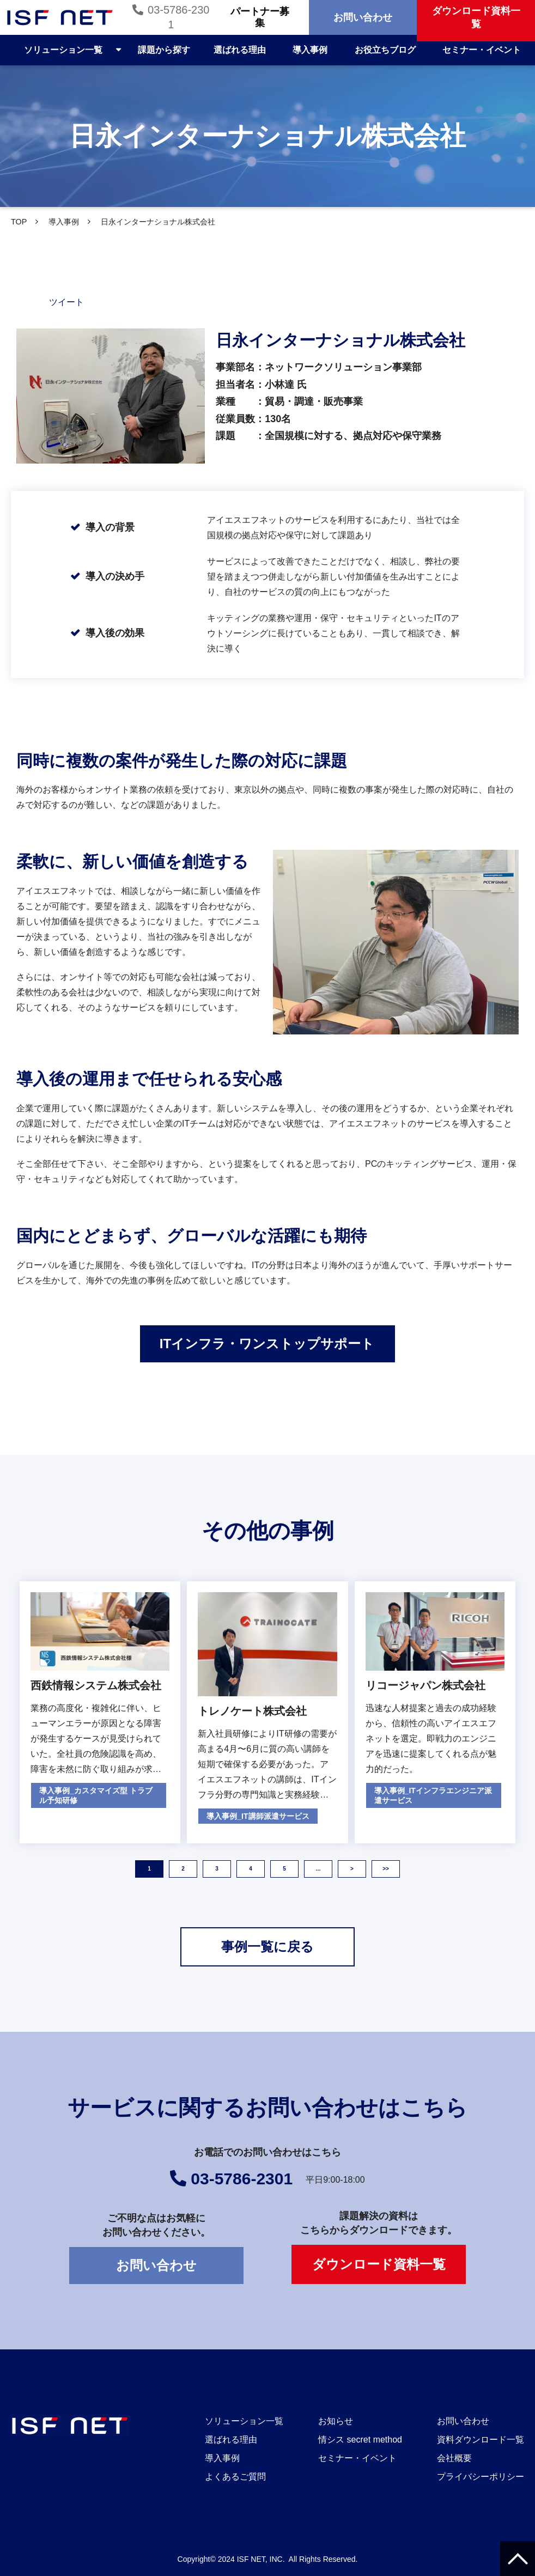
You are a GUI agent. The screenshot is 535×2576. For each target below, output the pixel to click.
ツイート (66, 302)
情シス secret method (360, 2439)
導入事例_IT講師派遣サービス (257, 1816)
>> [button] (385, 1869)
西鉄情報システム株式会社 (96, 1685)
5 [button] (284, 1869)
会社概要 (454, 2458)
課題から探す (164, 49)
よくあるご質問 (235, 2476)
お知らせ (335, 2421)
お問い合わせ (362, 17)
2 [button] (183, 1869)
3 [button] (216, 1869)
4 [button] (250, 1869)
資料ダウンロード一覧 (480, 2439)
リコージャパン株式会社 (425, 1685)
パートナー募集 (259, 17)
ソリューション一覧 (63, 49)
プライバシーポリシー (480, 2476)
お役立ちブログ (385, 49)
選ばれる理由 (240, 49)
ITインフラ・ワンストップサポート (267, 1343)
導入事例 (310, 49)
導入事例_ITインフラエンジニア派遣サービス (433, 1795)
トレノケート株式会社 (252, 1711)
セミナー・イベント (481, 49)
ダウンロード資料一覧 (379, 2264)
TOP (19, 221)
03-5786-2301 (178, 17)
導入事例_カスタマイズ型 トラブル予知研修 (96, 1795)
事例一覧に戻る (267, 1946)
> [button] (352, 1869)
